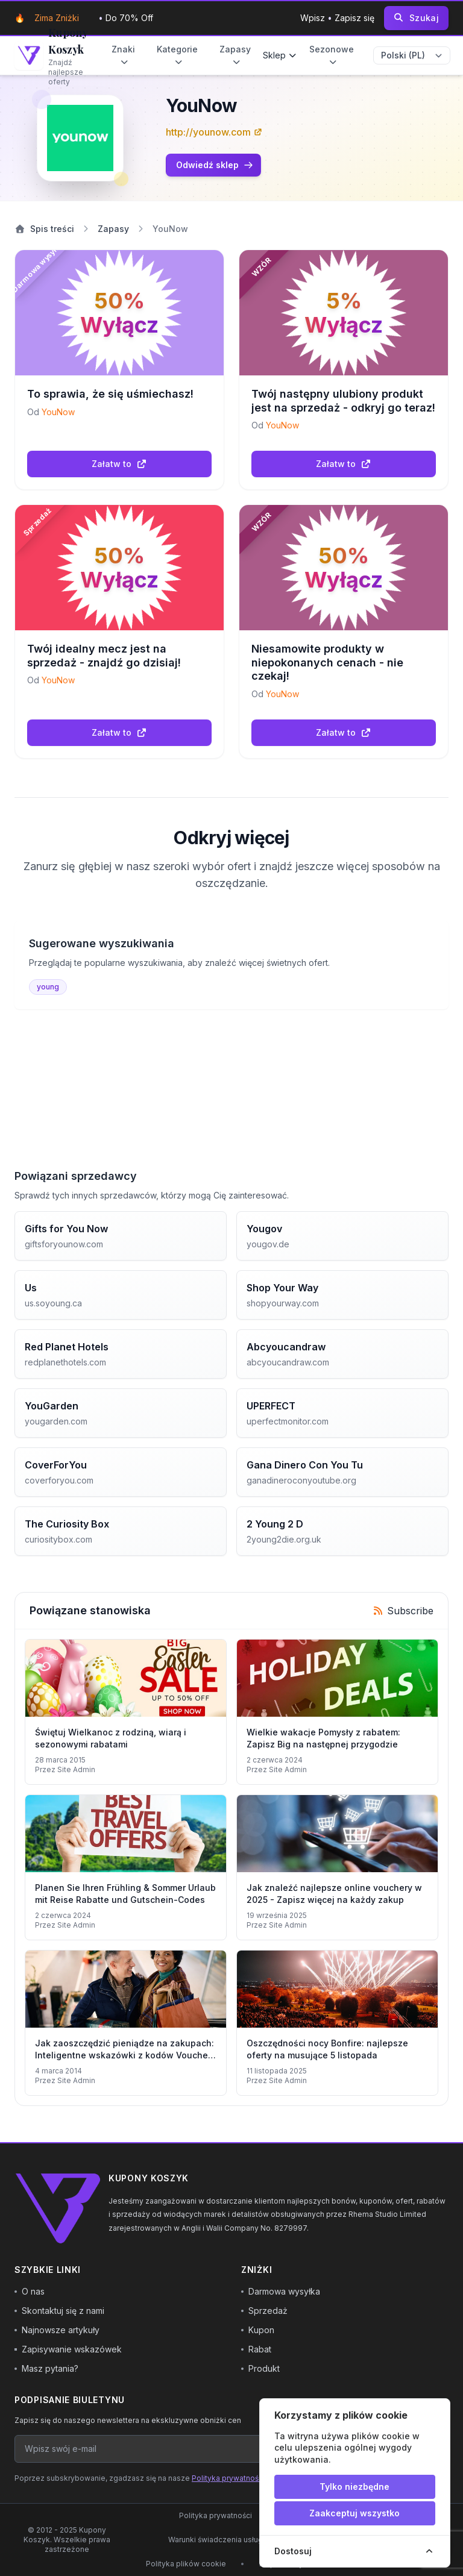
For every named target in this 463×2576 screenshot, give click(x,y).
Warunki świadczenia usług (215, 2539)
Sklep (280, 55)
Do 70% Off (129, 18)
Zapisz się (354, 18)
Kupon (257, 2330)
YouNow (58, 412)
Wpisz (313, 18)
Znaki (123, 55)
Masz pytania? (46, 2368)
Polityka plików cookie (186, 2563)
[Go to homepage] (50, 55)
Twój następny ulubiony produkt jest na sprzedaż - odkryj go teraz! (343, 400)
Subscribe (402, 1611)
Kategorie (177, 55)
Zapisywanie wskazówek (68, 2349)
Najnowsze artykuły (56, 2330)
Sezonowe (331, 55)
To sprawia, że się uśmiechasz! (110, 393)
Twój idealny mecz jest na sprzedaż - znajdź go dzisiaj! (104, 655)
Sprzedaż (264, 2310)
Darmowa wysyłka (280, 2291)
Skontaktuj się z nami (59, 2310)
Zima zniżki (56, 18)
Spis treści (44, 229)
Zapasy (235, 55)
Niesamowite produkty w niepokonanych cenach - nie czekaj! (327, 662)
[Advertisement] (231, 1084)
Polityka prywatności (228, 2478)
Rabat (256, 2349)
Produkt (260, 2368)
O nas (29, 2291)
